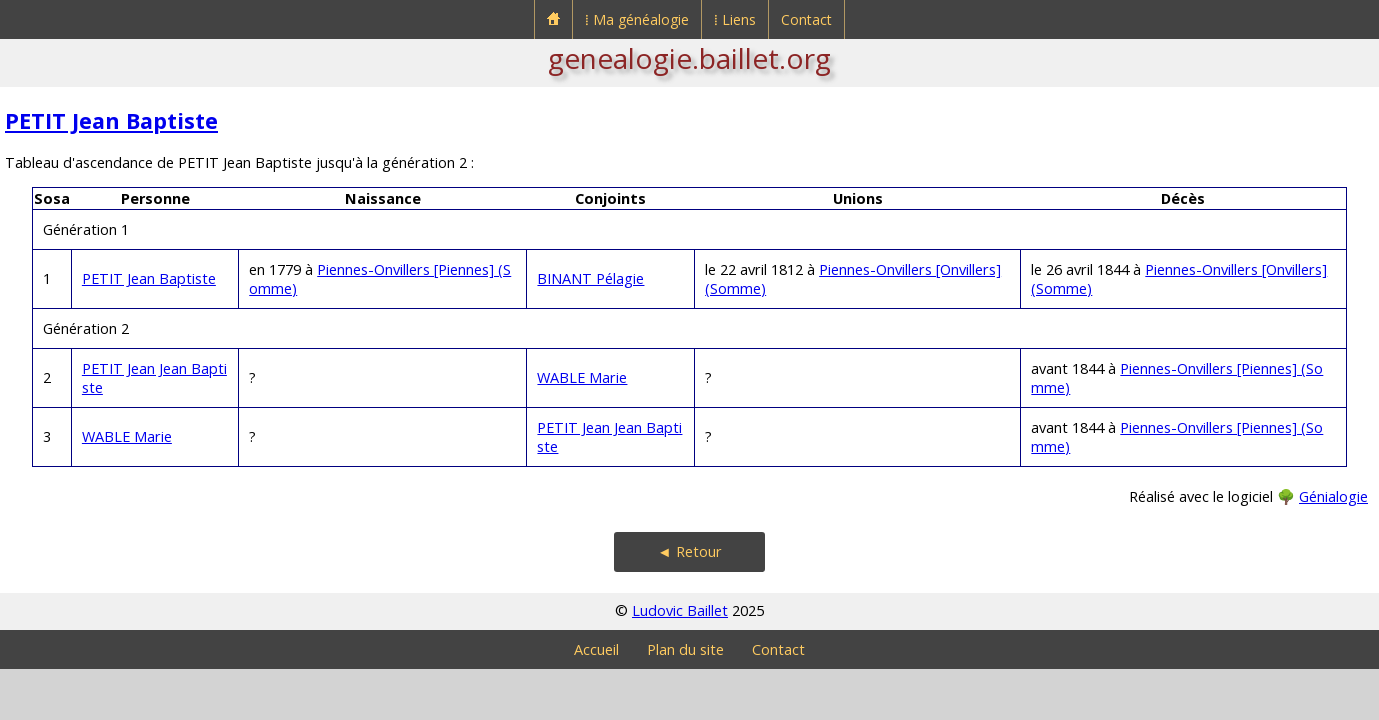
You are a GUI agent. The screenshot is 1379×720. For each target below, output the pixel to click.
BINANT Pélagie (590, 278)
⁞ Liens (735, 19)
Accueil (596, 649)
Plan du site (685, 649)
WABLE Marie (582, 377)
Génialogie (1333, 496)
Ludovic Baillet (680, 610)
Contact (806, 19)
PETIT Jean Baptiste (111, 120)
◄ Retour (689, 551)
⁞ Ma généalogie (637, 19)
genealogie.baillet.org (689, 58)
